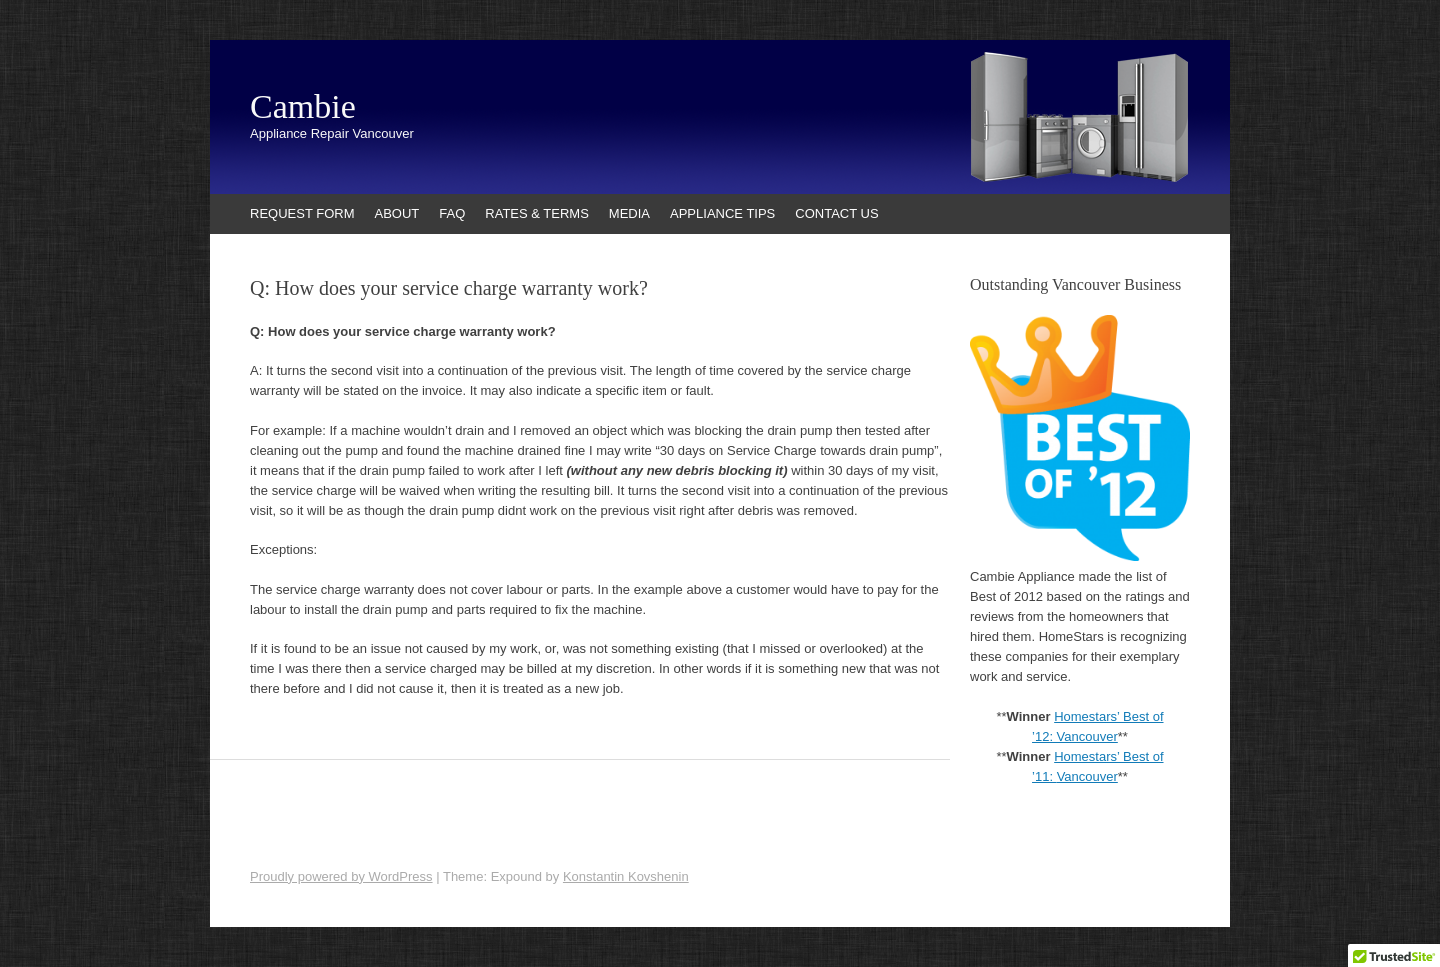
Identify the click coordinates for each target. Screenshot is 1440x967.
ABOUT (397, 213)
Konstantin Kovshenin (626, 876)
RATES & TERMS (537, 213)
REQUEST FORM (302, 213)
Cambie (303, 107)
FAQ (452, 213)
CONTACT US (836, 213)
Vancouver (1087, 776)
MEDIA (629, 213)
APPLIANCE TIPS (722, 213)
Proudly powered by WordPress (341, 876)
